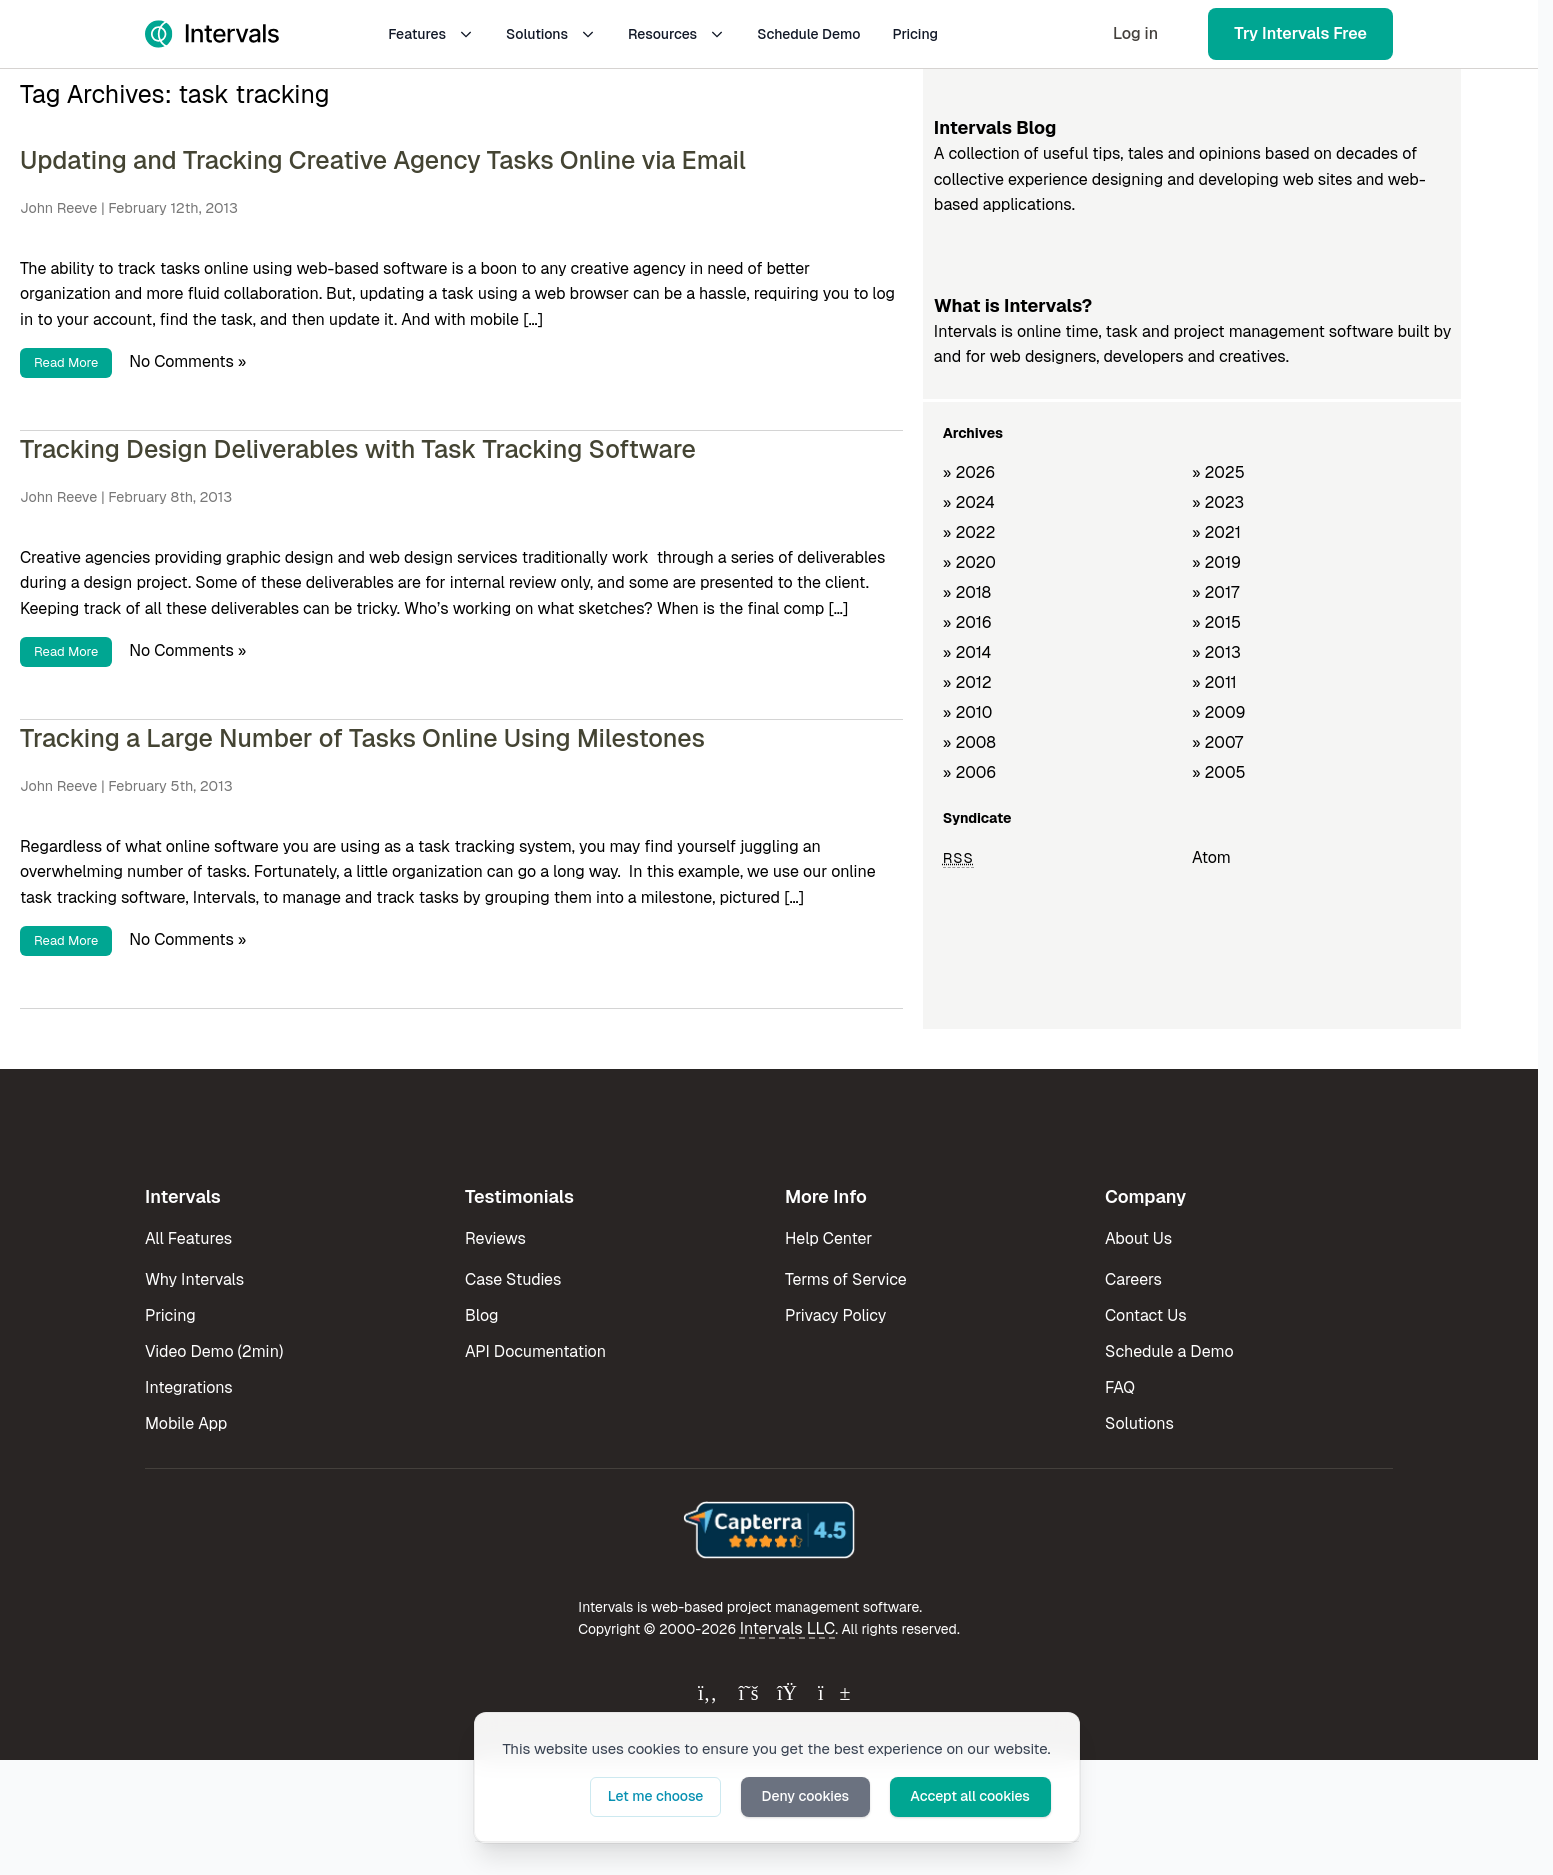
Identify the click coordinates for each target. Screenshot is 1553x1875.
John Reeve (58, 208)
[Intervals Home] (212, 34)
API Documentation (535, 1351)
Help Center (828, 1238)
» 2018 (967, 592)
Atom (1211, 857)
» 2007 (1217, 742)
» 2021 (1216, 532)
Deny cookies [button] (807, 1796)
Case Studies (513, 1279)
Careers (1133, 1279)
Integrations (189, 1387)
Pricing (915, 34)
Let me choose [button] (659, 1796)
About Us (1138, 1238)
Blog (481, 1315)
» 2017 (1215, 592)
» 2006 (970, 772)
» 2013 (1216, 652)
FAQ (1120, 1387)
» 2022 (969, 532)
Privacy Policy (835, 1315)
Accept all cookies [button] (971, 1796)
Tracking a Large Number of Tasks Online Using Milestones (362, 738)
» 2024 (969, 502)
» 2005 (1219, 772)
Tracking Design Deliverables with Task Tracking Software (358, 449)
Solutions (551, 34)
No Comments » (187, 361)
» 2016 (967, 622)
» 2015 (1216, 622)
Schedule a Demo (1169, 1351)
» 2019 (1216, 562)
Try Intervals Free (1300, 33)
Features (431, 34)
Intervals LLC (788, 1628)
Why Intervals (194, 1279)
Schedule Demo (808, 34)
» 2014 (967, 652)
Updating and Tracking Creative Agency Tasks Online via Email (383, 160)
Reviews (495, 1238)
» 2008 (969, 742)
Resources (676, 34)
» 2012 (967, 682)
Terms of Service (846, 1279)
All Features (188, 1238)
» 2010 (968, 712)
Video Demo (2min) (214, 1351)
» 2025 (1218, 472)
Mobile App (186, 1423)
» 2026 (969, 472)
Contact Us (1146, 1315)
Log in (1135, 33)
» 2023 (1218, 502)
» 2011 (1214, 682)
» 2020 (969, 562)
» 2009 (1219, 712)
